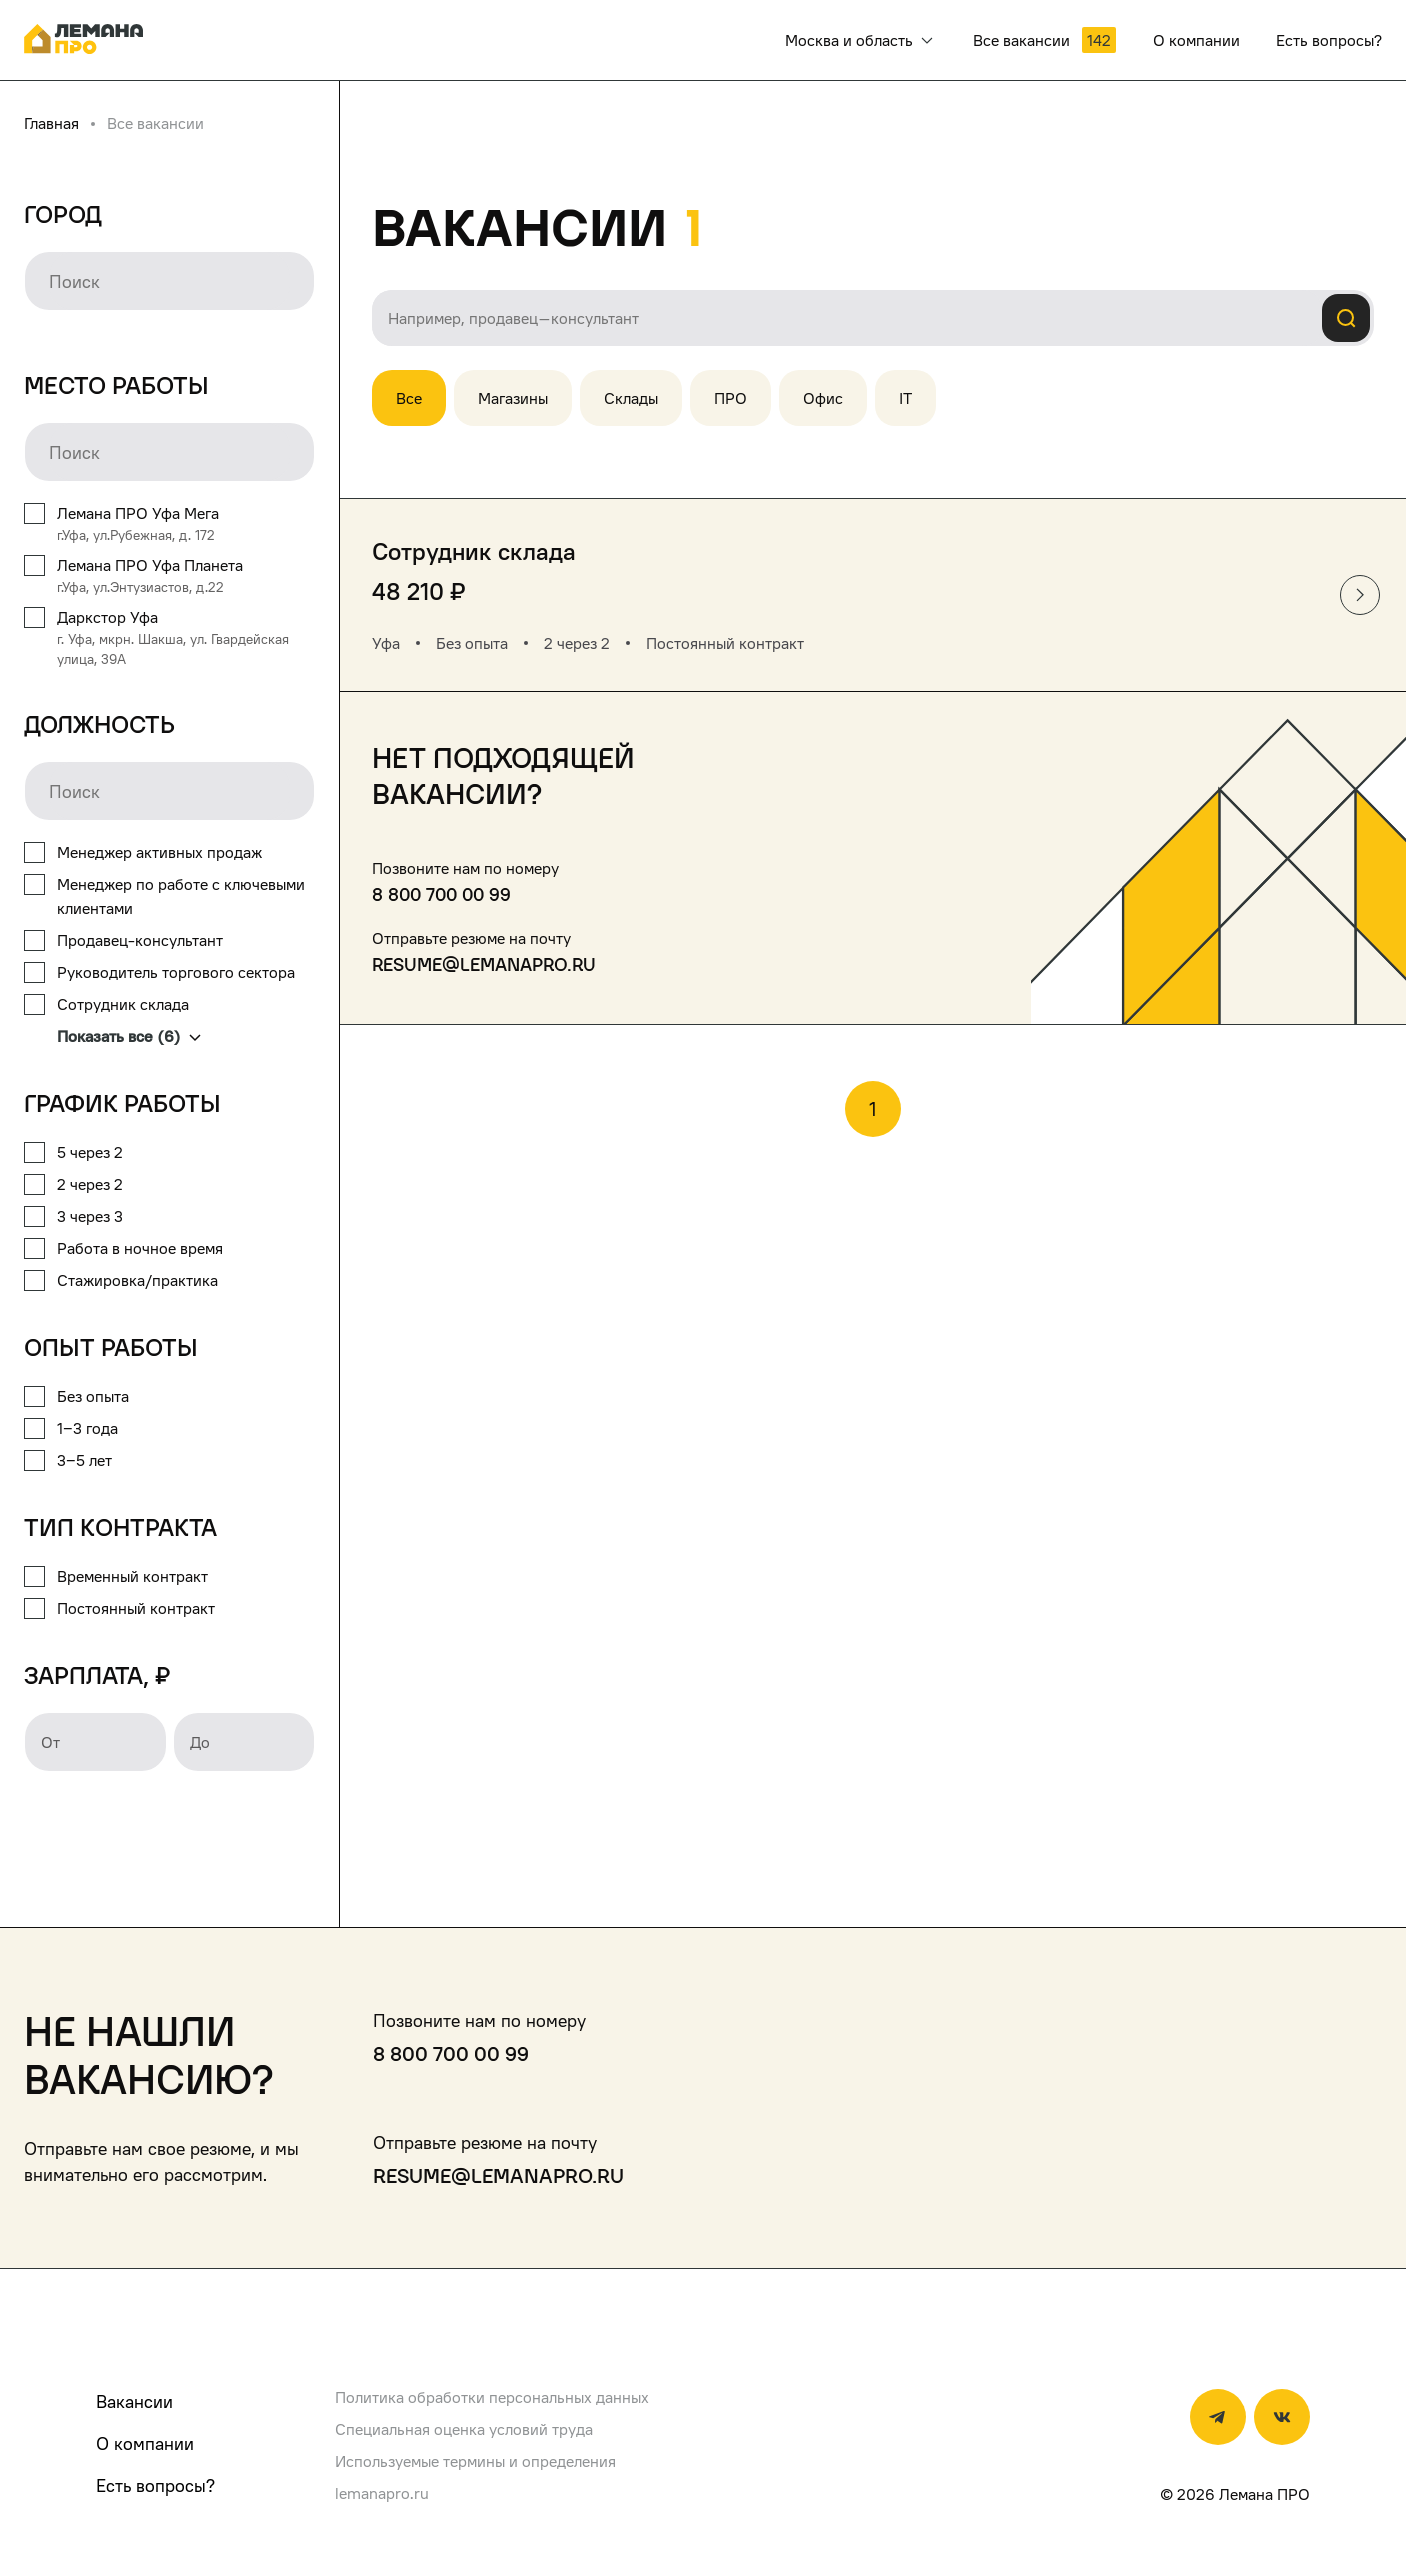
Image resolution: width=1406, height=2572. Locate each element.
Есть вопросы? (155, 2485)
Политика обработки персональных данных (492, 2397)
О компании (145, 2443)
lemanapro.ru (382, 2493)
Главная (51, 123)
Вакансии (134, 2401)
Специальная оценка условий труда (464, 2429)
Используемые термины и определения (475, 2461)
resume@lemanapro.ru (484, 964)
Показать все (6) (129, 1036)
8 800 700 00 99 (441, 894)
